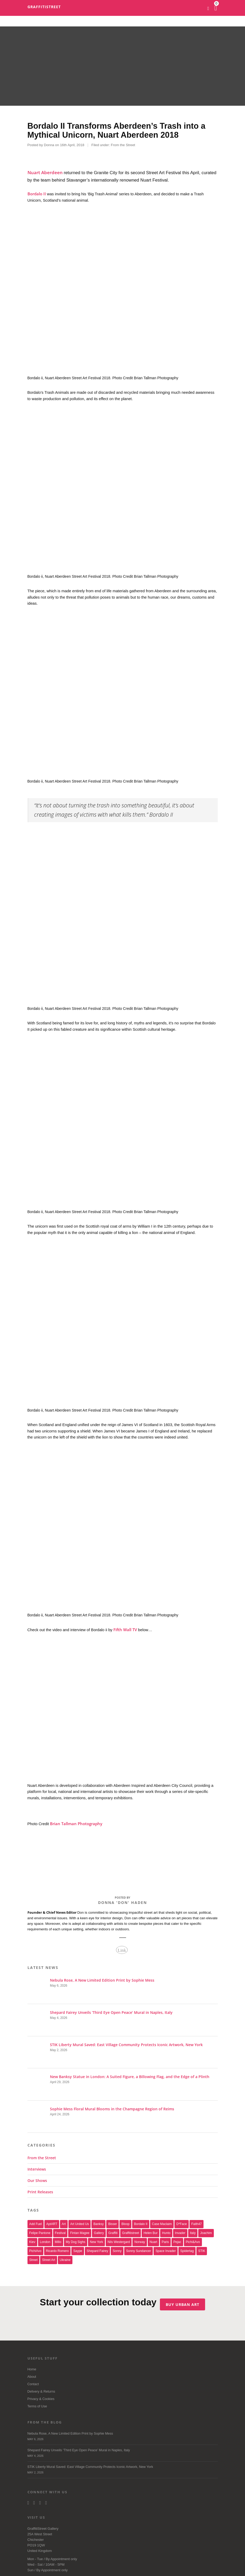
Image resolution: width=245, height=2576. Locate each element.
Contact (33, 2384)
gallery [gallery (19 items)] (99, 2233)
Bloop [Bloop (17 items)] (125, 2224)
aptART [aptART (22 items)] (51, 2224)
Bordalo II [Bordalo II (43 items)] (140, 2224)
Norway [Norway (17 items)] (139, 2242)
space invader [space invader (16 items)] (165, 2251)
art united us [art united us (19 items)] (79, 2224)
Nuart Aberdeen (45, 172)
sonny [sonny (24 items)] (117, 2251)
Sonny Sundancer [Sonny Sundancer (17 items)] (138, 2251)
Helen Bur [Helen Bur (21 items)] (151, 2233)
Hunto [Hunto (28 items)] (166, 2233)
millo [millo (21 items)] (58, 2242)
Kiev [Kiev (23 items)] (32, 2242)
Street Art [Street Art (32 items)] (48, 2260)
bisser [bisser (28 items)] (112, 2224)
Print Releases (40, 2191)
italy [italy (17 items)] (193, 2233)
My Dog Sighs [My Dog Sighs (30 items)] (75, 2242)
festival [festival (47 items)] (60, 2233)
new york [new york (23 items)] (96, 2242)
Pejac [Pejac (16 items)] (177, 2242)
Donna (49, 145)
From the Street (123, 145)
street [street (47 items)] (33, 2260)
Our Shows (37, 2180)
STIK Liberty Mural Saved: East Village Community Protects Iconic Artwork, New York (122, 2470)
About (31, 2377)
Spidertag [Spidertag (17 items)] (187, 2251)
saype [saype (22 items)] (77, 2251)
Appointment (60, 2559)
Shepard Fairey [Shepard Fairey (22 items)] (97, 2251)
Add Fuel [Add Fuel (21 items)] (35, 2224)
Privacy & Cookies (40, 2399)
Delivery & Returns (41, 2391)
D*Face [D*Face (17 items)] (181, 2224)
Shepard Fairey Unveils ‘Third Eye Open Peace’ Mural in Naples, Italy (122, 2453)
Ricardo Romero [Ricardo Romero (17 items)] (57, 2251)
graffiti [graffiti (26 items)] (113, 2233)
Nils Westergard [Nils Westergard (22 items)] (119, 2242)
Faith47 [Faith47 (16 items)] (196, 2224)
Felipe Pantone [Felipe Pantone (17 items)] (39, 2233)
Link (122, 1950)
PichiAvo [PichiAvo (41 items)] (35, 2251)
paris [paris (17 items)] (165, 2242)
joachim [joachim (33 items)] (206, 2233)
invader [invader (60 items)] (180, 2233)
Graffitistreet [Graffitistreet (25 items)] (130, 2233)
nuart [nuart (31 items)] (153, 2242)
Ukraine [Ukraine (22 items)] (65, 2260)
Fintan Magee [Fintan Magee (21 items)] (79, 2233)
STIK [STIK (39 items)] (201, 2251)
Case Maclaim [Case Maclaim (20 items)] (162, 2224)
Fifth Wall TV (125, 1629)
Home (31, 2369)
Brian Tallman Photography (76, 1823)
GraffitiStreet (44, 6)
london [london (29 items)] (45, 2242)
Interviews (36, 2169)
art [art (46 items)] (64, 2224)
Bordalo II (36, 193)
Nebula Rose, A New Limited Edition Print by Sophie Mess (122, 2437)
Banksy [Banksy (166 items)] (98, 2224)
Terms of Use (37, 2406)
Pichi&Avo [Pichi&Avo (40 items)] (193, 2242)
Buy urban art (183, 2302)
